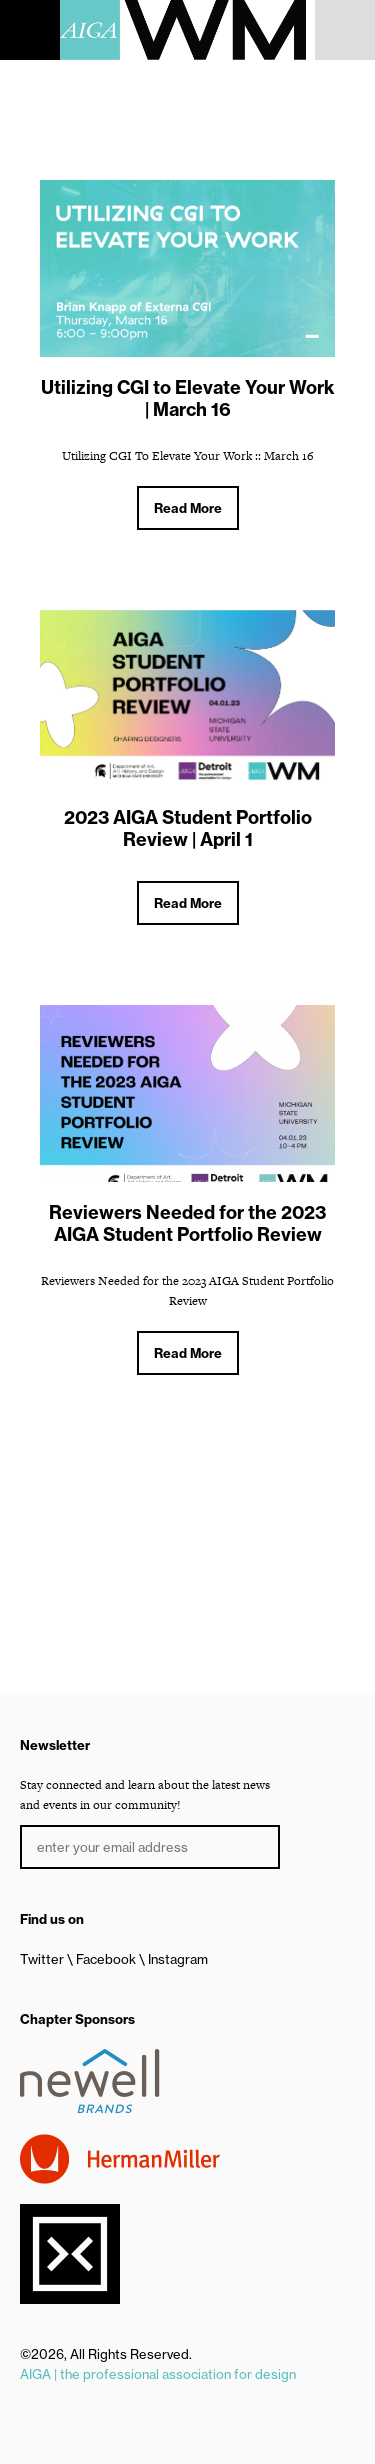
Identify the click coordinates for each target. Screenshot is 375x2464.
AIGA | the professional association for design (158, 2374)
